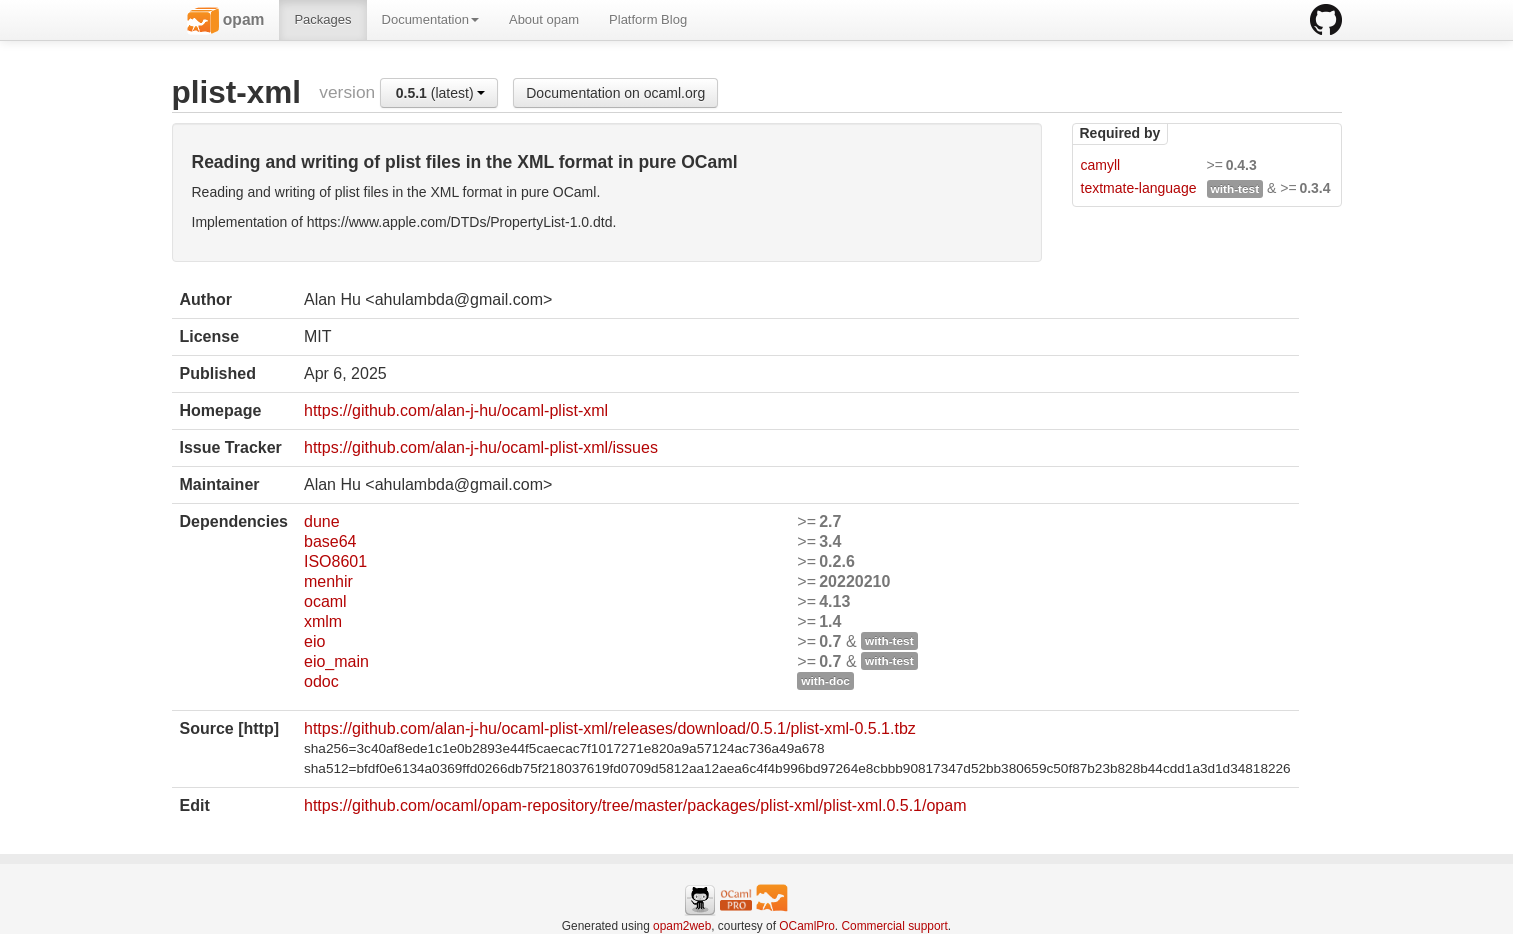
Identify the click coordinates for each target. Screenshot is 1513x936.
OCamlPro (807, 926)
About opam (544, 19)
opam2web (682, 926)
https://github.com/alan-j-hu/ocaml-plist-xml (456, 410)
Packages (322, 19)
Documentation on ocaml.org (615, 93)
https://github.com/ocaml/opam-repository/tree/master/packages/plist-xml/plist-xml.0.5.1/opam (635, 805)
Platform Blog (648, 19)
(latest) (441, 93)
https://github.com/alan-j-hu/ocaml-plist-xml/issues (481, 447)
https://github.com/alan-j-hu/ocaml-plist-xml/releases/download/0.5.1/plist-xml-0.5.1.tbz (610, 728)
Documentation (430, 19)
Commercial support (894, 926)
